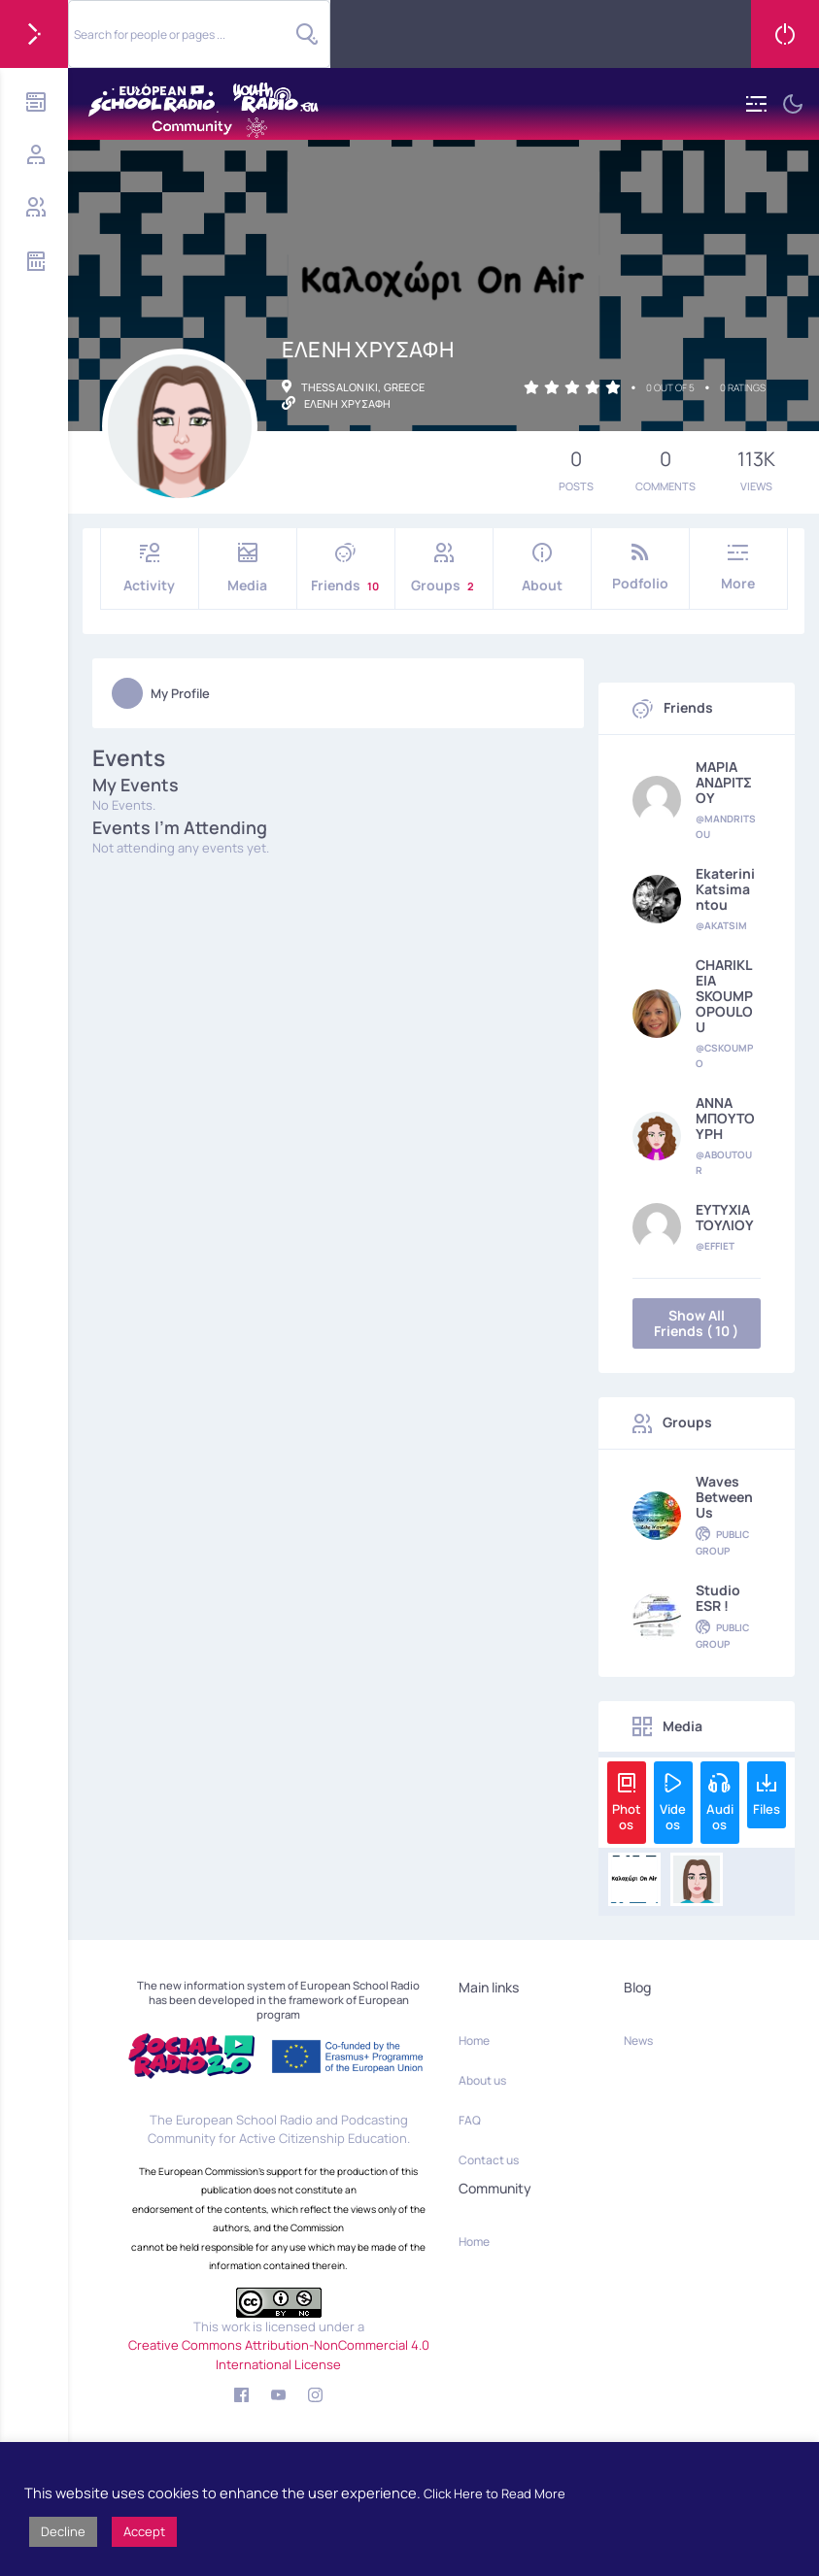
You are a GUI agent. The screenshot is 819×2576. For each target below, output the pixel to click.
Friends (346, 568)
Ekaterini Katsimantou (725, 889)
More (738, 567)
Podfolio (640, 567)
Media (248, 568)
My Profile (161, 693)
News (638, 2040)
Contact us (489, 2160)
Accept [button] (144, 2531)
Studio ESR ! (718, 1598)
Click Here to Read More (494, 2493)
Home (474, 2040)
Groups (444, 568)
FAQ (470, 2120)
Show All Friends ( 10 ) (696, 1323)
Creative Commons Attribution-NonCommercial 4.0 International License (278, 2354)
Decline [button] (63, 2531)
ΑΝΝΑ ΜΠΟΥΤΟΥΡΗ (725, 1118)
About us (482, 2080)
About (542, 568)
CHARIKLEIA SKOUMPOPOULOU (724, 996)
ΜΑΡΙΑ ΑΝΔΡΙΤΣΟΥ (724, 782)
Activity (149, 568)
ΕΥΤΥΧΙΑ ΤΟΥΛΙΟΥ (725, 1217)
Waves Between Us (724, 1497)
